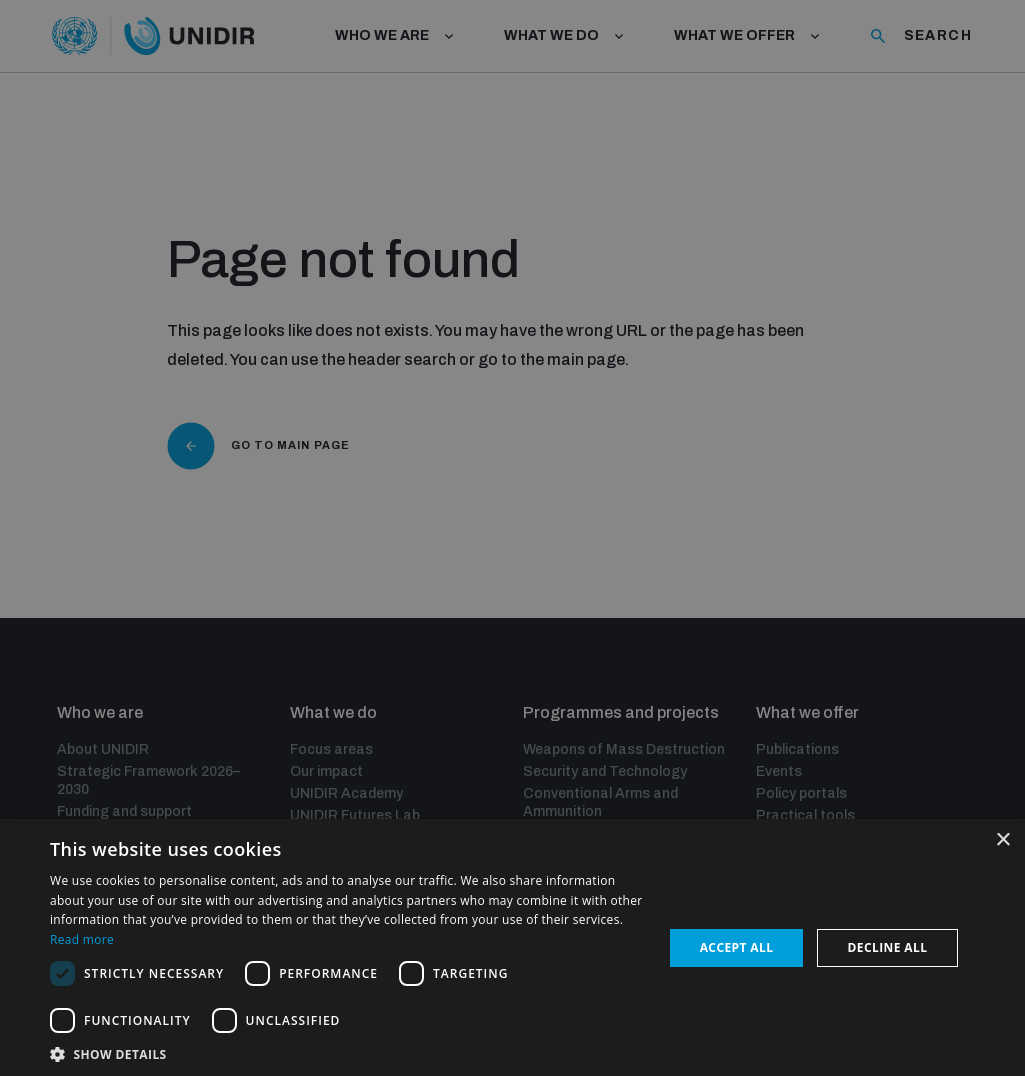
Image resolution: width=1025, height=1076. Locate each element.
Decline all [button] (888, 947)
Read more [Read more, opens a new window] (82, 939)
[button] (347, 1052)
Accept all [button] (737, 947)
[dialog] (512, 538)
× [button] (1002, 840)
